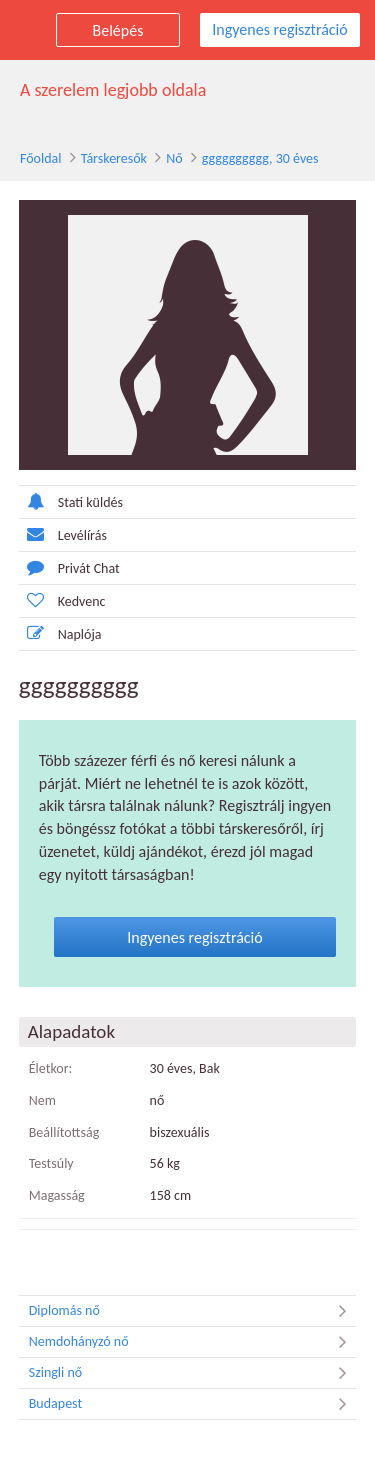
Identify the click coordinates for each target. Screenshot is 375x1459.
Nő (174, 158)
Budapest (193, 1404)
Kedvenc (62, 600)
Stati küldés (71, 501)
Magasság (57, 1195)
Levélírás (63, 534)
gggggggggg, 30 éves (260, 158)
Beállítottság (64, 1132)
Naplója (60, 633)
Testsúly (51, 1163)
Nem (42, 1100)
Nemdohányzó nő (193, 1342)
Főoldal (41, 158)
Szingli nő (193, 1373)
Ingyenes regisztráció (279, 29)
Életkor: (51, 1068)
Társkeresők (114, 158)
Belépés (118, 30)
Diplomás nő (193, 1311)
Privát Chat (69, 567)
